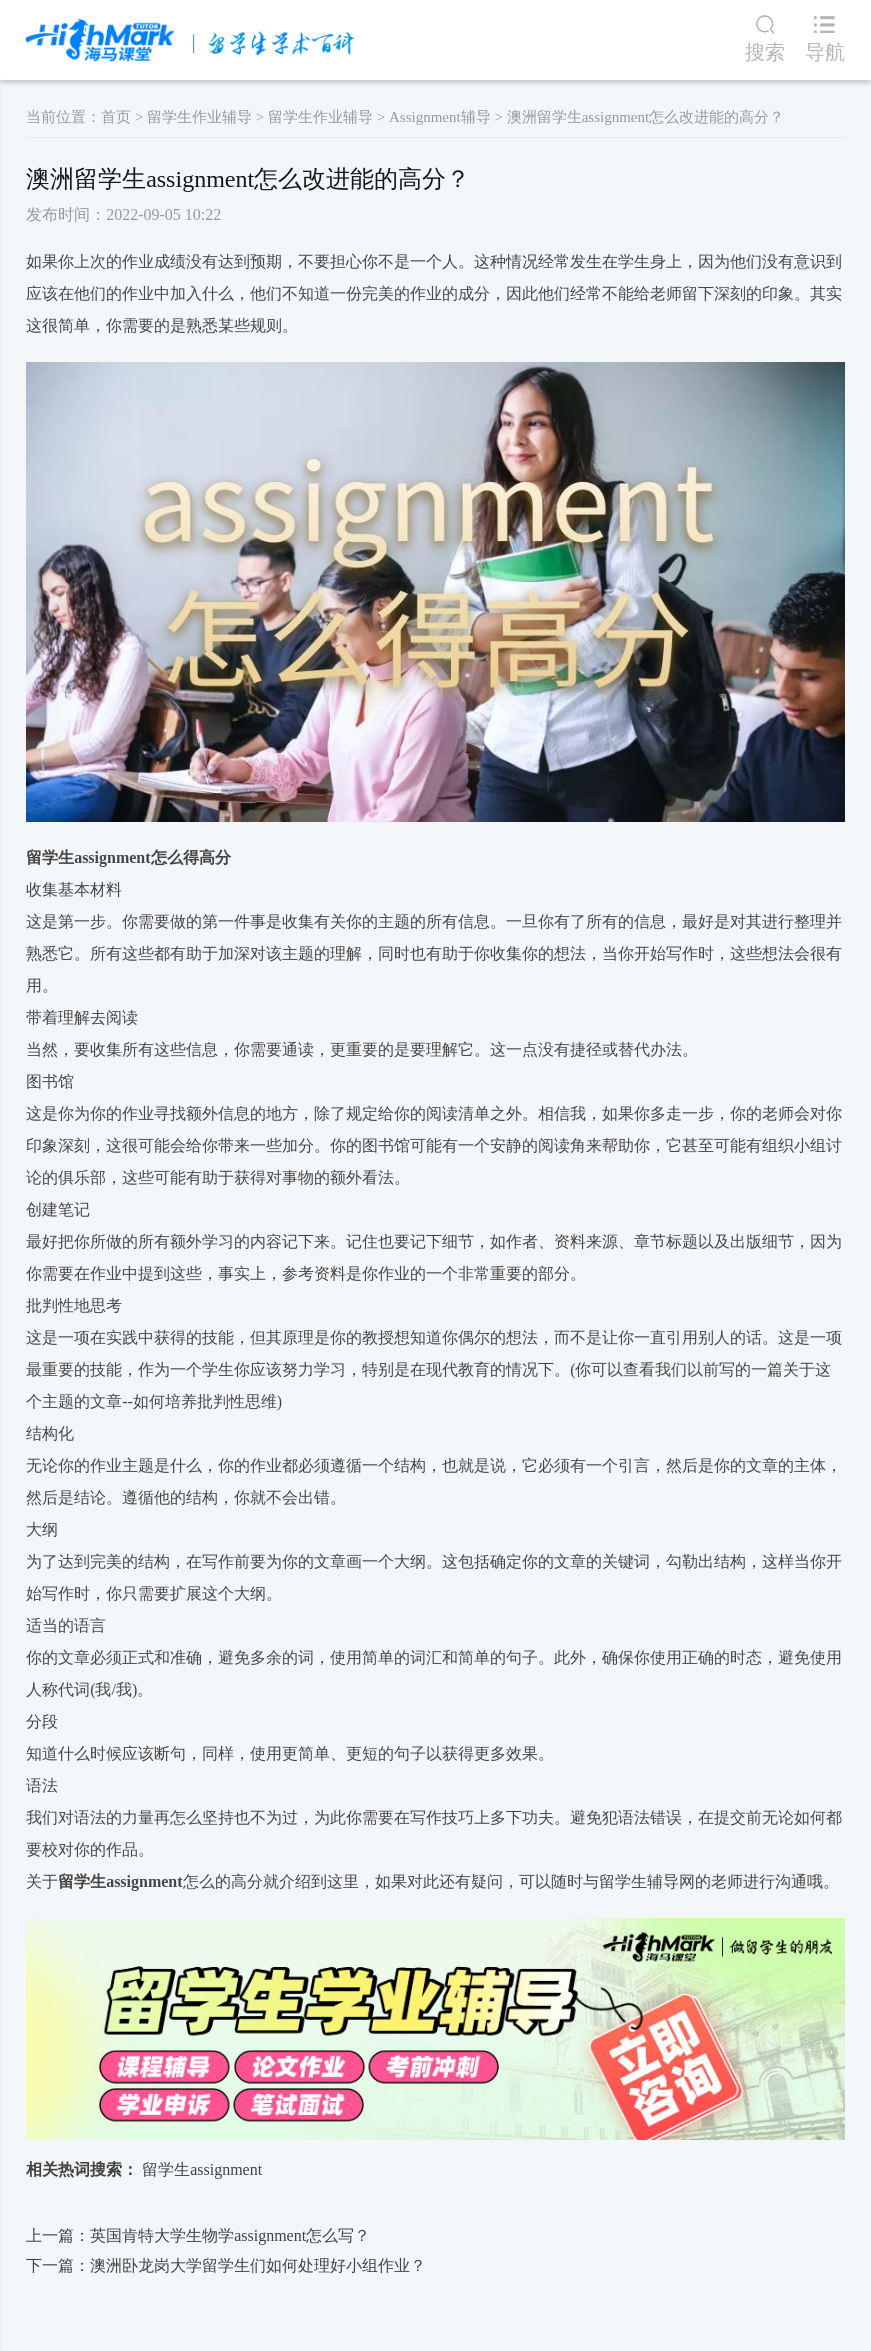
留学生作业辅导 (199, 117)
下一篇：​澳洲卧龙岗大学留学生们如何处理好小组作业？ (226, 2265)
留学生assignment (88, 857)
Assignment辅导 (440, 117)
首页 (116, 117)
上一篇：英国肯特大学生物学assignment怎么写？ (198, 2235)
